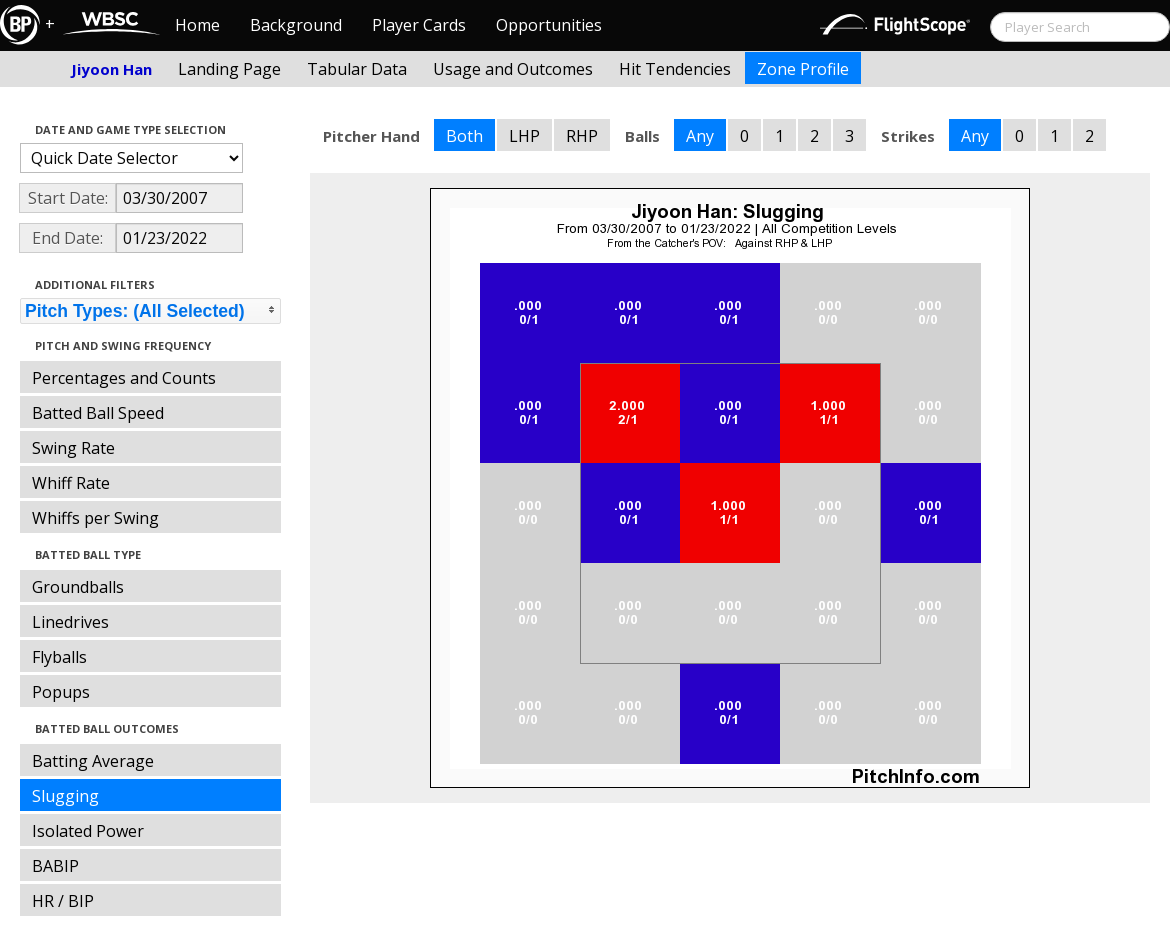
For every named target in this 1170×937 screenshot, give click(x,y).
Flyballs (59, 657)
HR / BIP (63, 901)
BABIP (55, 866)
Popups (61, 692)
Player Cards (419, 25)
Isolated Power (88, 831)
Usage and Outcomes (513, 69)
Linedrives (70, 622)
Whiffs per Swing (95, 518)
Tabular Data (357, 69)
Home (197, 25)
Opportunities (549, 25)
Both (464, 136)
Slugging (65, 796)
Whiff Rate (71, 483)
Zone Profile (803, 69)
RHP (582, 136)
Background (296, 25)
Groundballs (78, 587)
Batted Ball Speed (98, 413)
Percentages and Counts (124, 378)
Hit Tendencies (675, 69)
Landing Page (229, 69)
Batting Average (93, 761)
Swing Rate (73, 448)
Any (700, 136)
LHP (524, 136)
